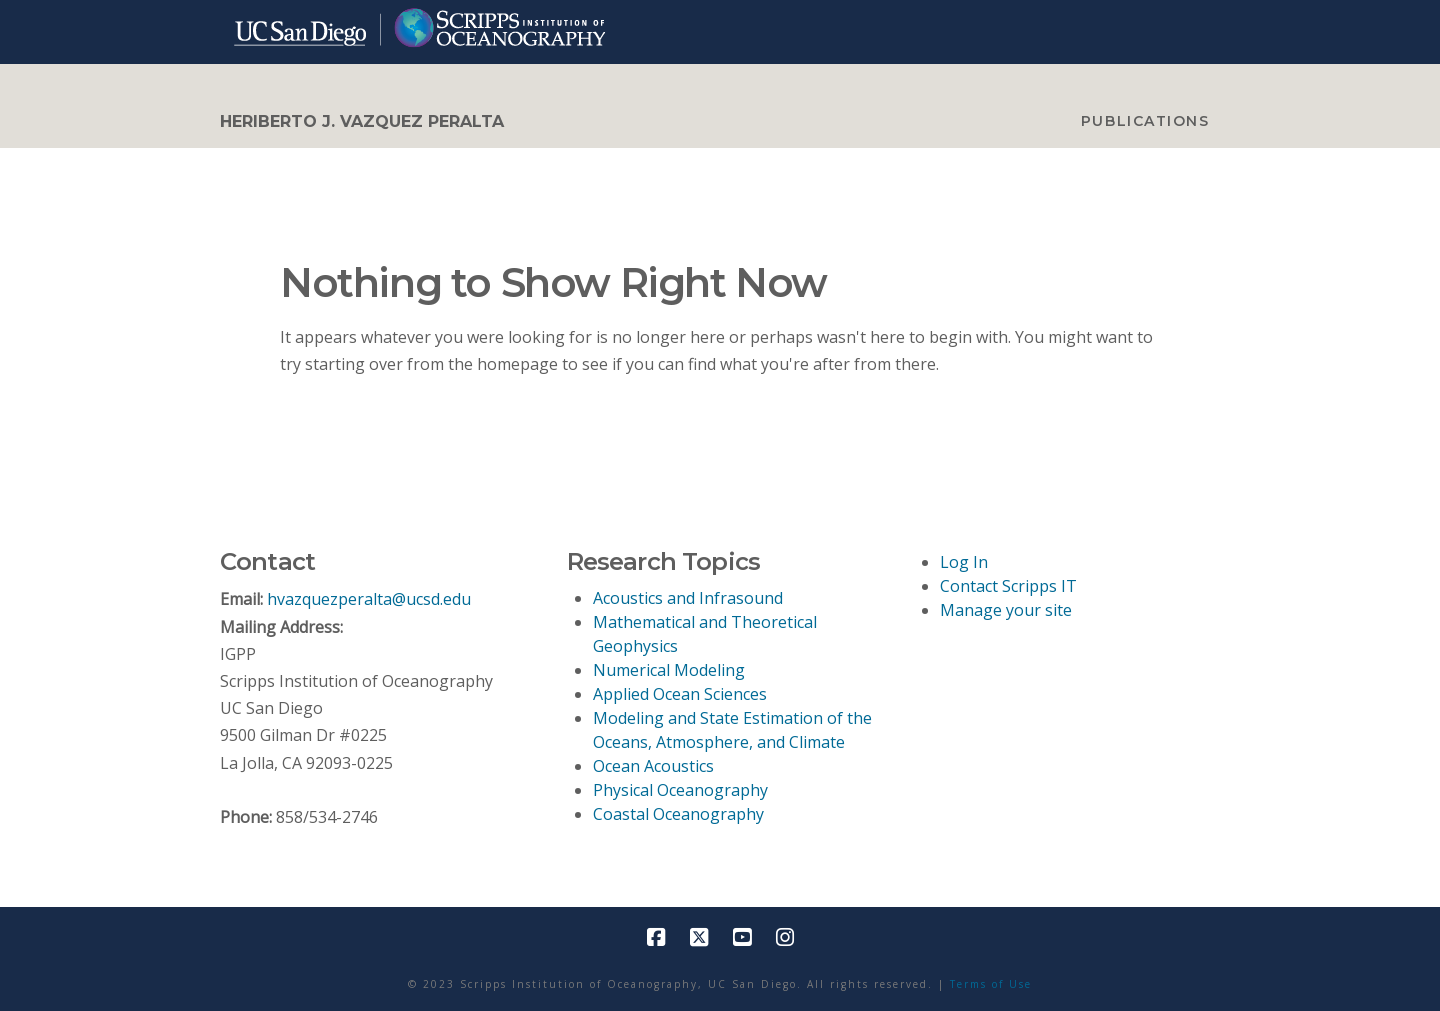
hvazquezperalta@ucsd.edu (369, 599)
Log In (964, 562)
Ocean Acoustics (653, 766)
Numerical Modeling (669, 670)
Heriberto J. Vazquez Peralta (362, 122)
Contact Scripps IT (1008, 586)
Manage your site (1006, 610)
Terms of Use (991, 984)
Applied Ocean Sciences (680, 694)
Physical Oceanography (680, 790)
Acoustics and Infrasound (688, 598)
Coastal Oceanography (678, 814)
